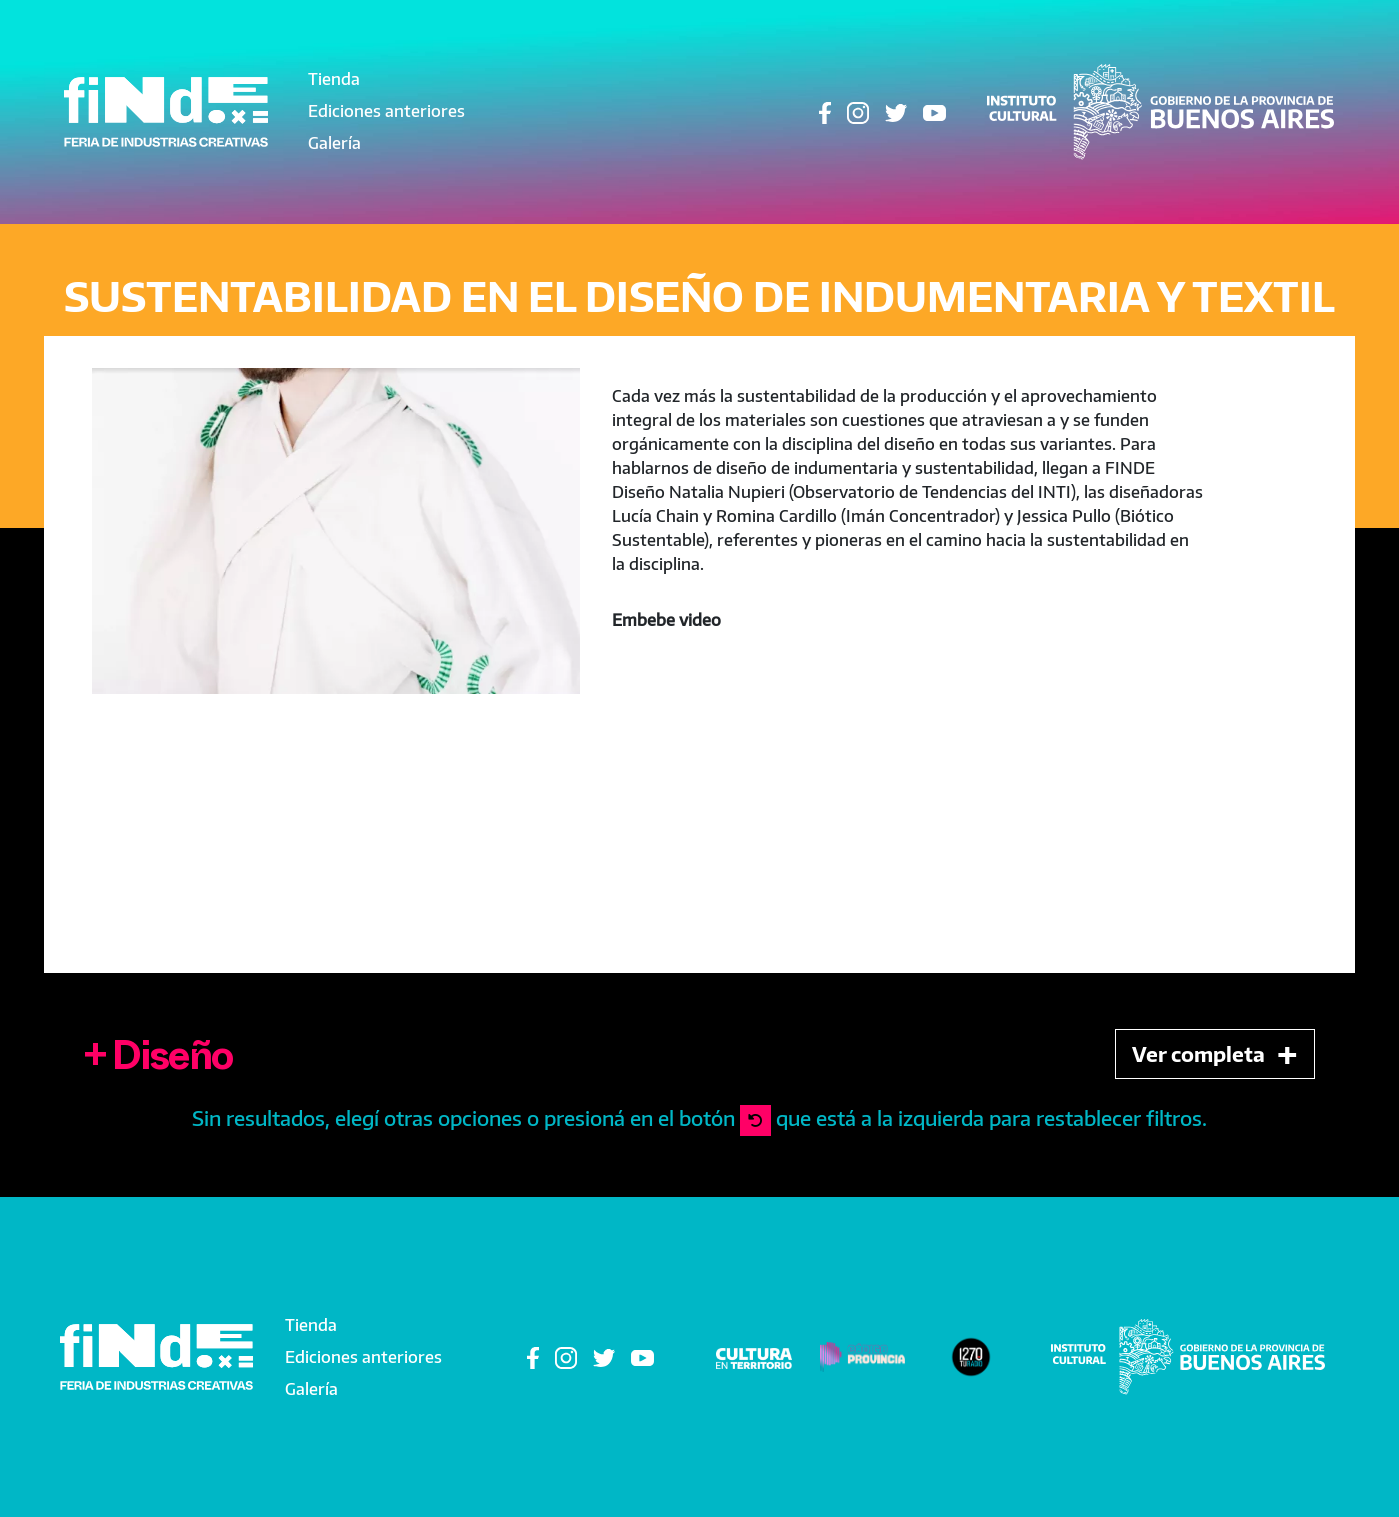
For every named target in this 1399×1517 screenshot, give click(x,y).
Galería (334, 143)
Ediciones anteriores (386, 111)
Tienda (334, 79)
